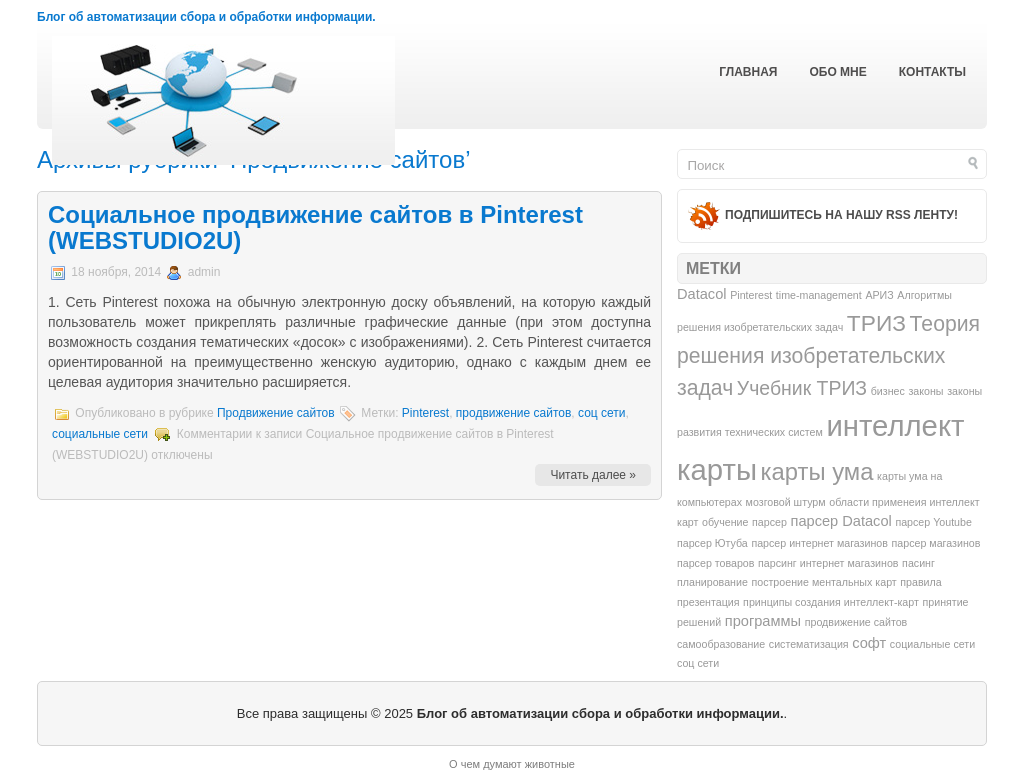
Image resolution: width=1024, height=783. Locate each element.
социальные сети (100, 434)
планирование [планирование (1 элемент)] (712, 582)
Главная (748, 72)
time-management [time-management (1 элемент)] (819, 295)
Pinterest (425, 413)
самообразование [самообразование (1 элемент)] (721, 644)
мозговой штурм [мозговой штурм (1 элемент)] (786, 502)
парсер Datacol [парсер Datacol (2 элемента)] (840, 521)
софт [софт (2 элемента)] (869, 643)
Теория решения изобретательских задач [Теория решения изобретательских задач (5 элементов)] (828, 355)
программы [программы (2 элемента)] (763, 621)
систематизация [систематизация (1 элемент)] (809, 644)
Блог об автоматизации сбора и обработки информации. (206, 17)
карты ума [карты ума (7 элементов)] (817, 471)
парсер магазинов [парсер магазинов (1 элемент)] (936, 543)
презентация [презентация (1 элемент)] (708, 602)
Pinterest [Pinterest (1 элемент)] (751, 295)
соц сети (602, 413)
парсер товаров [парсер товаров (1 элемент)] (715, 563)
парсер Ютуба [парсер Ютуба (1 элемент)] (712, 543)
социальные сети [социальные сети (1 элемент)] (932, 644)
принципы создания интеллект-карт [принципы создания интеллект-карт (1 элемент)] (831, 602)
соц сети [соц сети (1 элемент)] (698, 663)
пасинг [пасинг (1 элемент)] (918, 563)
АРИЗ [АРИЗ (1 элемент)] (879, 295)
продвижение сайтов (514, 413)
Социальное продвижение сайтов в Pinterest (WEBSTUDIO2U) (315, 227)
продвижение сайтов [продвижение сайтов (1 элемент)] (856, 622)
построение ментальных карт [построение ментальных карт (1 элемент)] (823, 582)
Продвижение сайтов (276, 413)
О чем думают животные (512, 764)
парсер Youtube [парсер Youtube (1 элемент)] (933, 522)
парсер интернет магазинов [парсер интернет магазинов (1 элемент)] (819, 543)
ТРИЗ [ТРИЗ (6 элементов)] (876, 323)
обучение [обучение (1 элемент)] (725, 522)
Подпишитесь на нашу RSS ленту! (841, 215)
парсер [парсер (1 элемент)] (769, 522)
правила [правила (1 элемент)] (920, 582)
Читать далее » (593, 475)
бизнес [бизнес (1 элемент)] (888, 391)
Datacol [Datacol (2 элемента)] (702, 294)
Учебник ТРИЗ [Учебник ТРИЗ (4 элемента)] (802, 388)
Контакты (932, 72)
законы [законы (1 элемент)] (925, 391)
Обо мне (837, 72)
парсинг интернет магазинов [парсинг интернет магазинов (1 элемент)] (828, 563)
